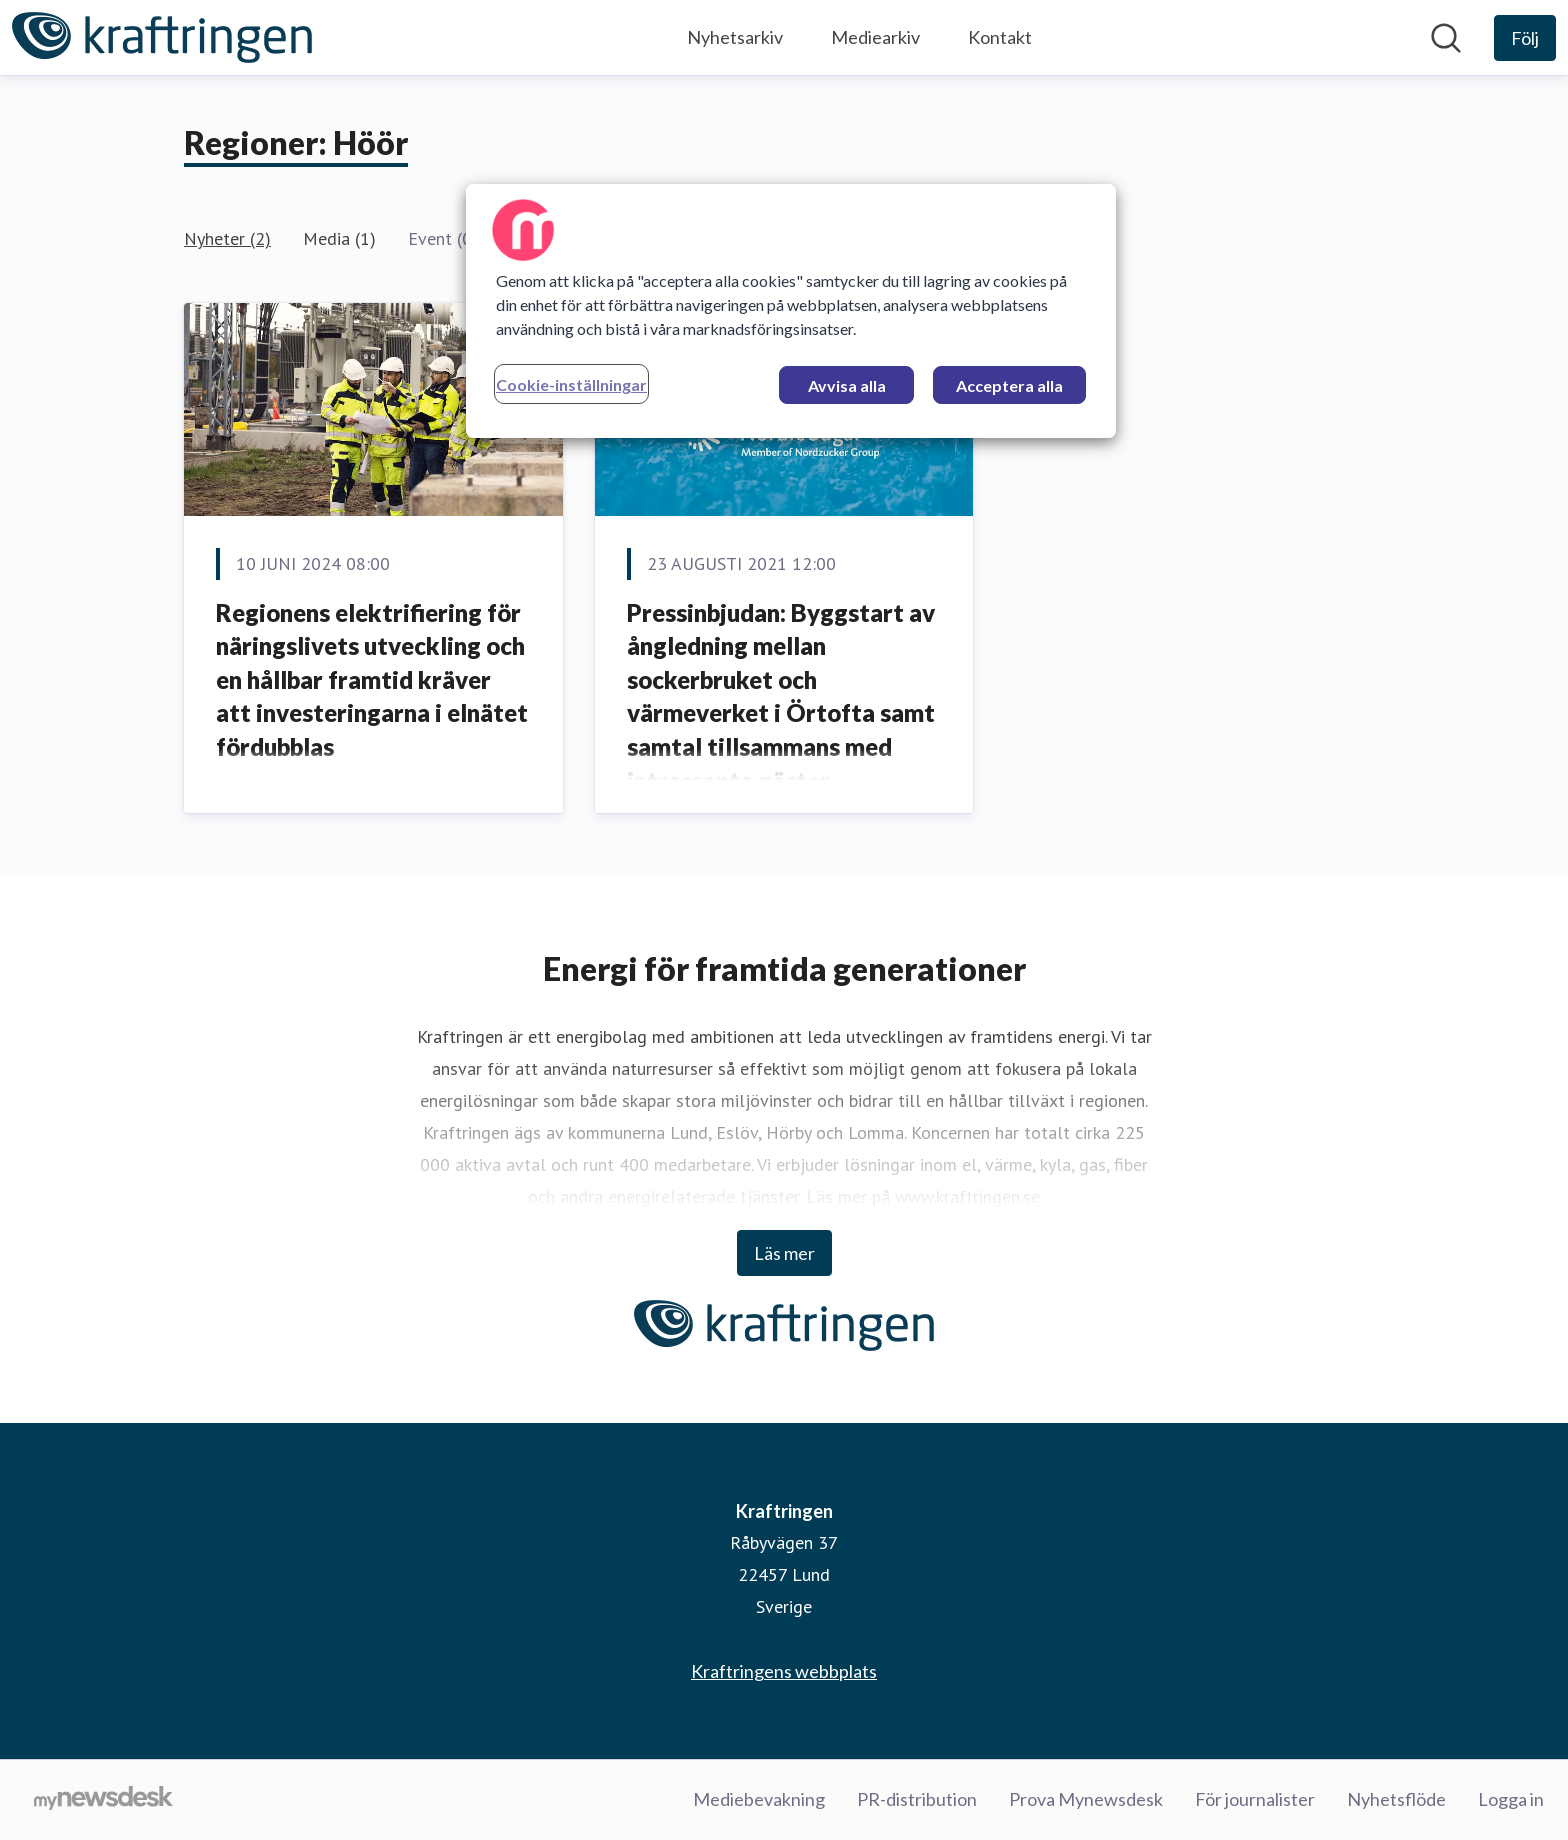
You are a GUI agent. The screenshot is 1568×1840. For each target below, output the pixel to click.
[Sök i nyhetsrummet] (1446, 38)
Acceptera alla (1009, 385)
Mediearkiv (875, 37)
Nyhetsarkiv (735, 37)
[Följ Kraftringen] (1525, 38)
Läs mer (784, 1253)
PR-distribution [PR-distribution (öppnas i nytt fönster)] (917, 1799)
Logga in (1511, 1799)
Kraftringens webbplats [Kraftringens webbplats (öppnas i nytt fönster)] (784, 1671)
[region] (791, 311)
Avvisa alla (847, 385)
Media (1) (339, 238)
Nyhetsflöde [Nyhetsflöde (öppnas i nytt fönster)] (1396, 1799)
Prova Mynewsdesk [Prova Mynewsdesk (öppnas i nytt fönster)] (1086, 1799)
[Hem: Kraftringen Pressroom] (162, 37)
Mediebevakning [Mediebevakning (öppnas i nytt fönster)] (759, 1799)
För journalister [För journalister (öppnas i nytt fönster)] (1255, 1799)
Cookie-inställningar (571, 384)
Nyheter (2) (227, 238)
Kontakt (1000, 37)
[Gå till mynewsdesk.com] (103, 1800)
